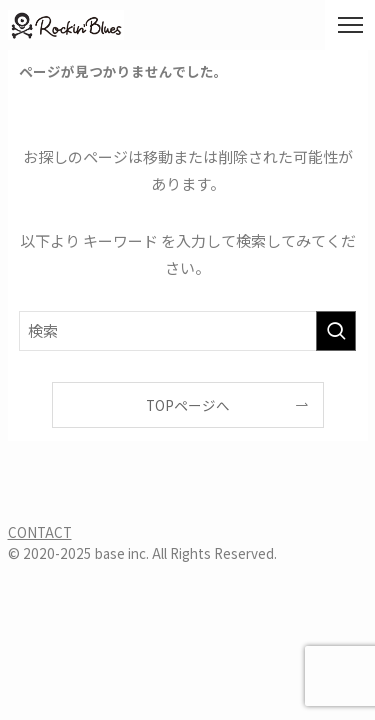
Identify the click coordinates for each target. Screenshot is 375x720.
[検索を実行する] (336, 331)
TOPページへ (188, 405)
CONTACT (40, 532)
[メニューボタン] (350, 25)
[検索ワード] (188, 331)
